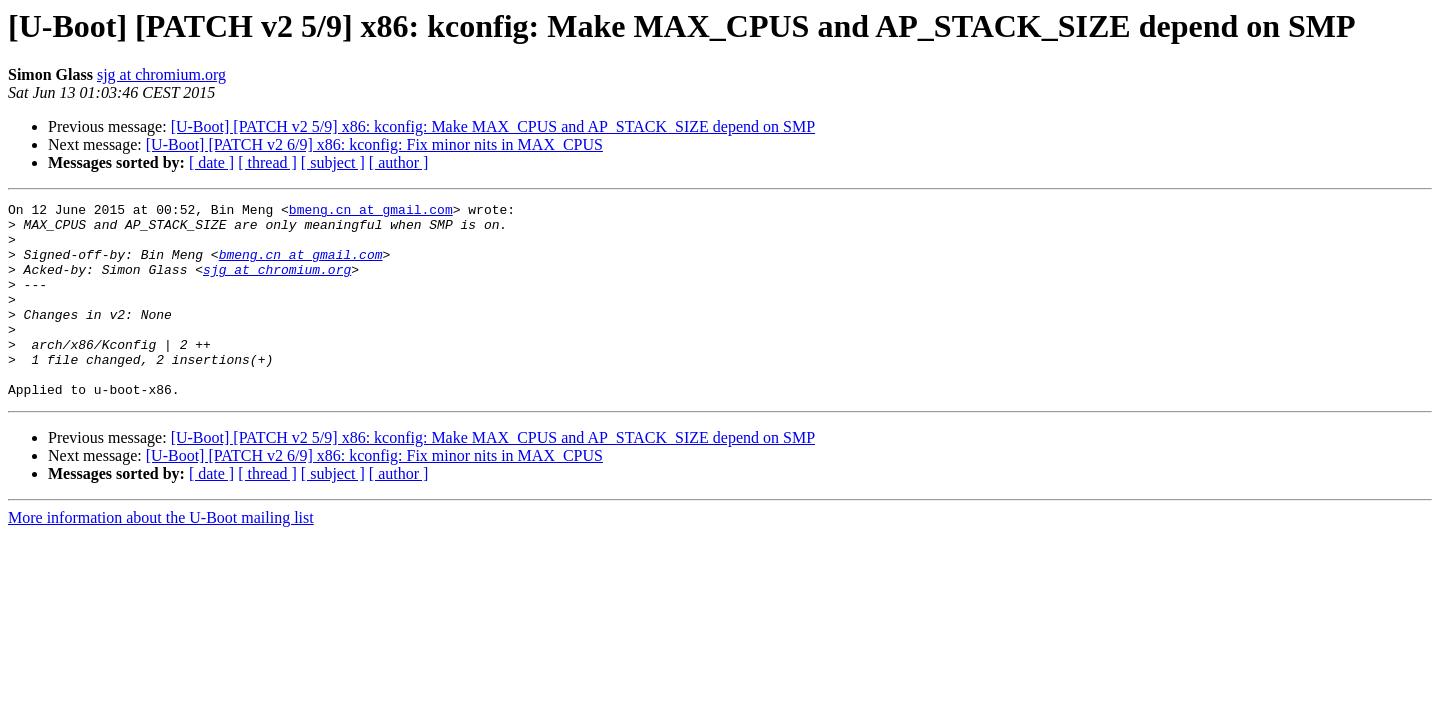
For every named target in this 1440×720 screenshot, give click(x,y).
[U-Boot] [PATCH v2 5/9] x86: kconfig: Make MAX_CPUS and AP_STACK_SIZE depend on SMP (493, 126)
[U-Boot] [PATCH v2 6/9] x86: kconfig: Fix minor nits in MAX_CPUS (374, 144)
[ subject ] (333, 162)
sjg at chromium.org (161, 74)
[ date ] (211, 162)
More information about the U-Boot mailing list (161, 556)
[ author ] (399, 162)
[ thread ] (267, 162)
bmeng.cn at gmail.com (371, 212)
